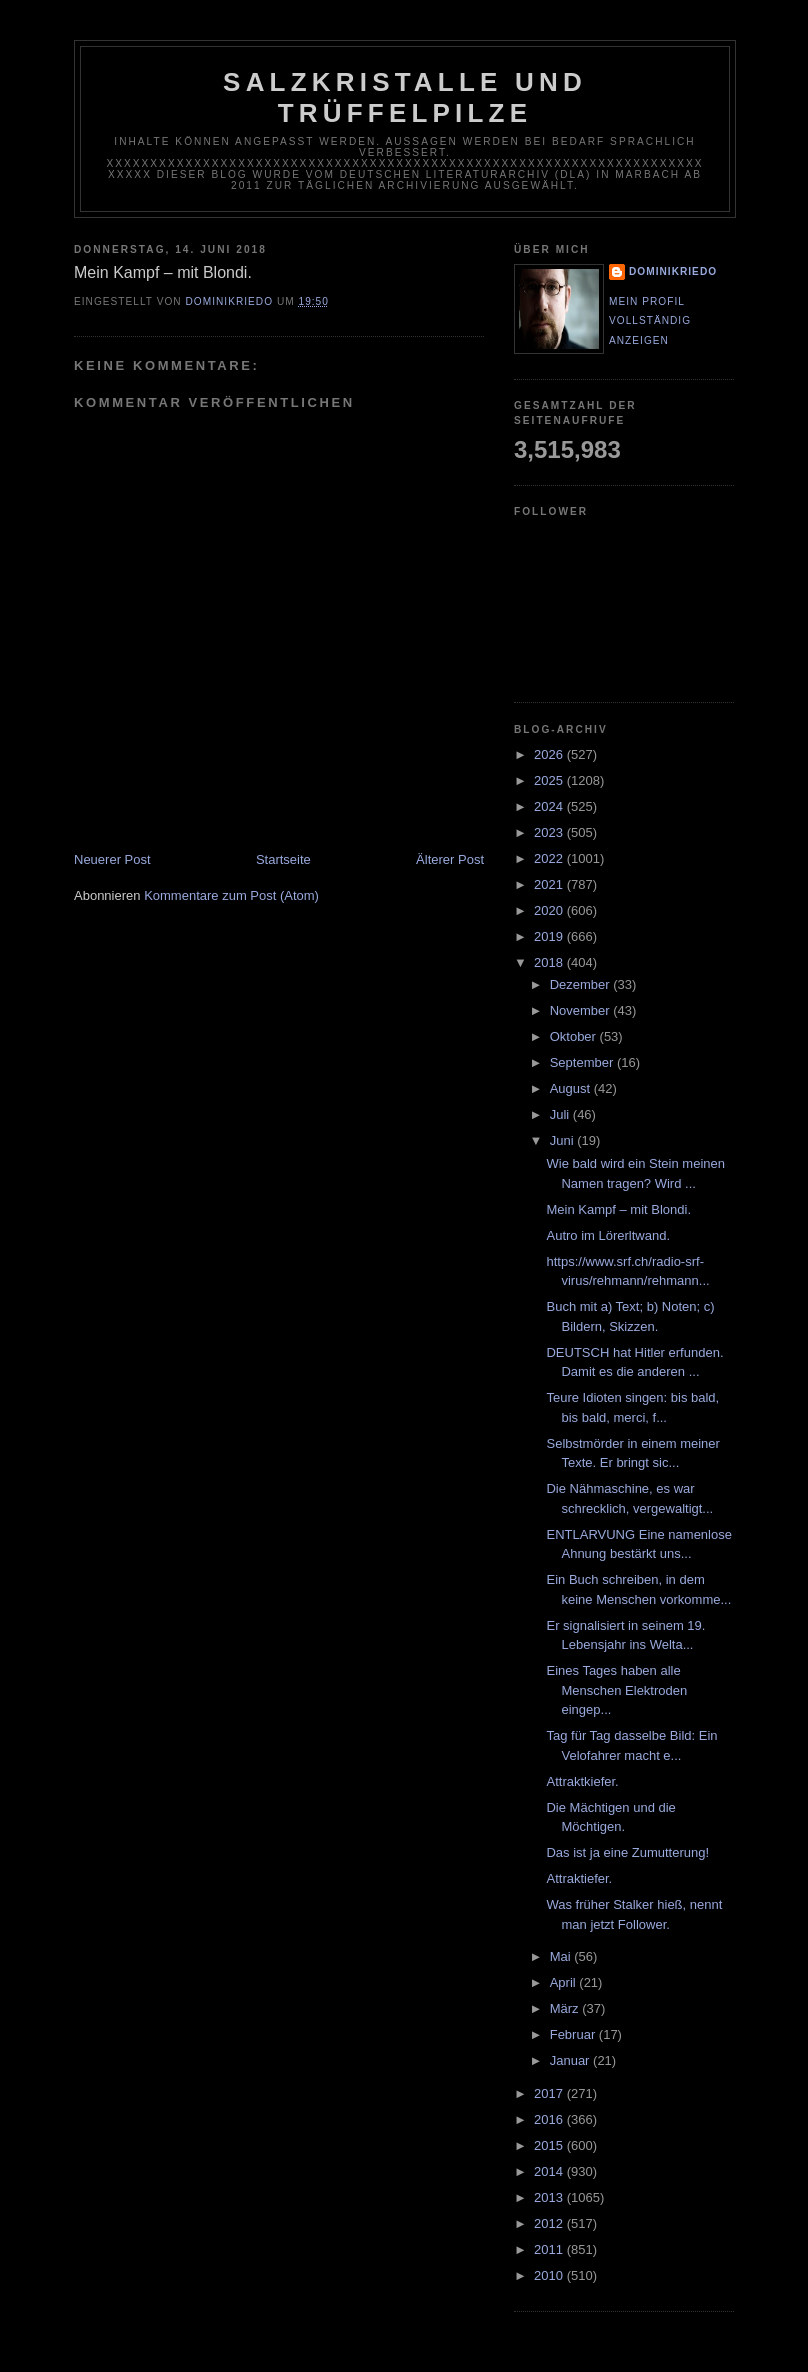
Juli (561, 1114)
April (565, 1982)
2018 (550, 962)
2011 (550, 2249)
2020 (550, 910)
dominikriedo (673, 271)
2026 (550, 754)
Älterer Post (450, 859)
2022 (550, 858)
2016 (550, 2119)
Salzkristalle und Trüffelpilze (405, 97)
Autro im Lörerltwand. (608, 1235)
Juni (563, 1140)
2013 (550, 2197)
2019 (550, 936)
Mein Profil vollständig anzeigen (650, 321)
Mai (562, 1956)
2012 (550, 2223)
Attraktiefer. (579, 1878)
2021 (550, 884)
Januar (571, 2060)
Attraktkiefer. (582, 1781)
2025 (550, 780)
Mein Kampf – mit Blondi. (618, 1209)
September (583, 1062)
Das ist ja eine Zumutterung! (627, 1852)
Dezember (582, 984)
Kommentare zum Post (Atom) (231, 895)
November (582, 1010)
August (572, 1088)
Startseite (283, 859)
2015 (550, 2145)
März (566, 2008)
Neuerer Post (112, 859)
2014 (550, 2171)
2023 (550, 832)
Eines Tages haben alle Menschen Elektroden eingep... (616, 1690)
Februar (574, 2034)
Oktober (575, 1036)
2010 (550, 2275)
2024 (550, 806)
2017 (550, 2093)
